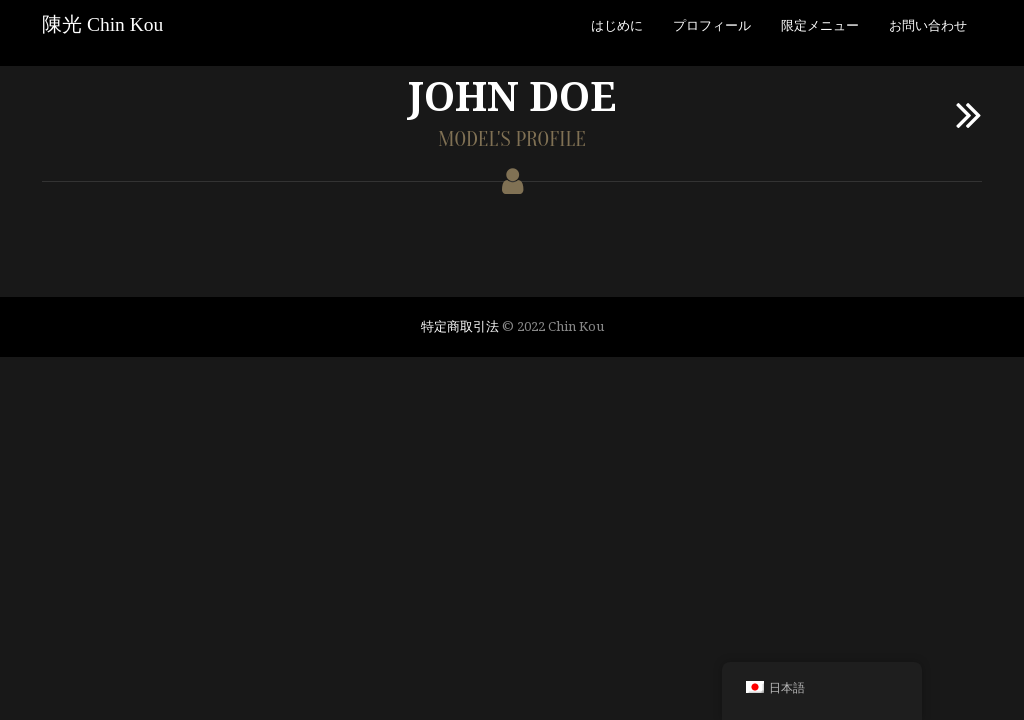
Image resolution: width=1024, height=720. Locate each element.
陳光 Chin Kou (102, 24)
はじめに (617, 25)
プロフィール (712, 25)
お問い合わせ (928, 25)
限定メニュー (820, 25)
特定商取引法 (460, 326)
